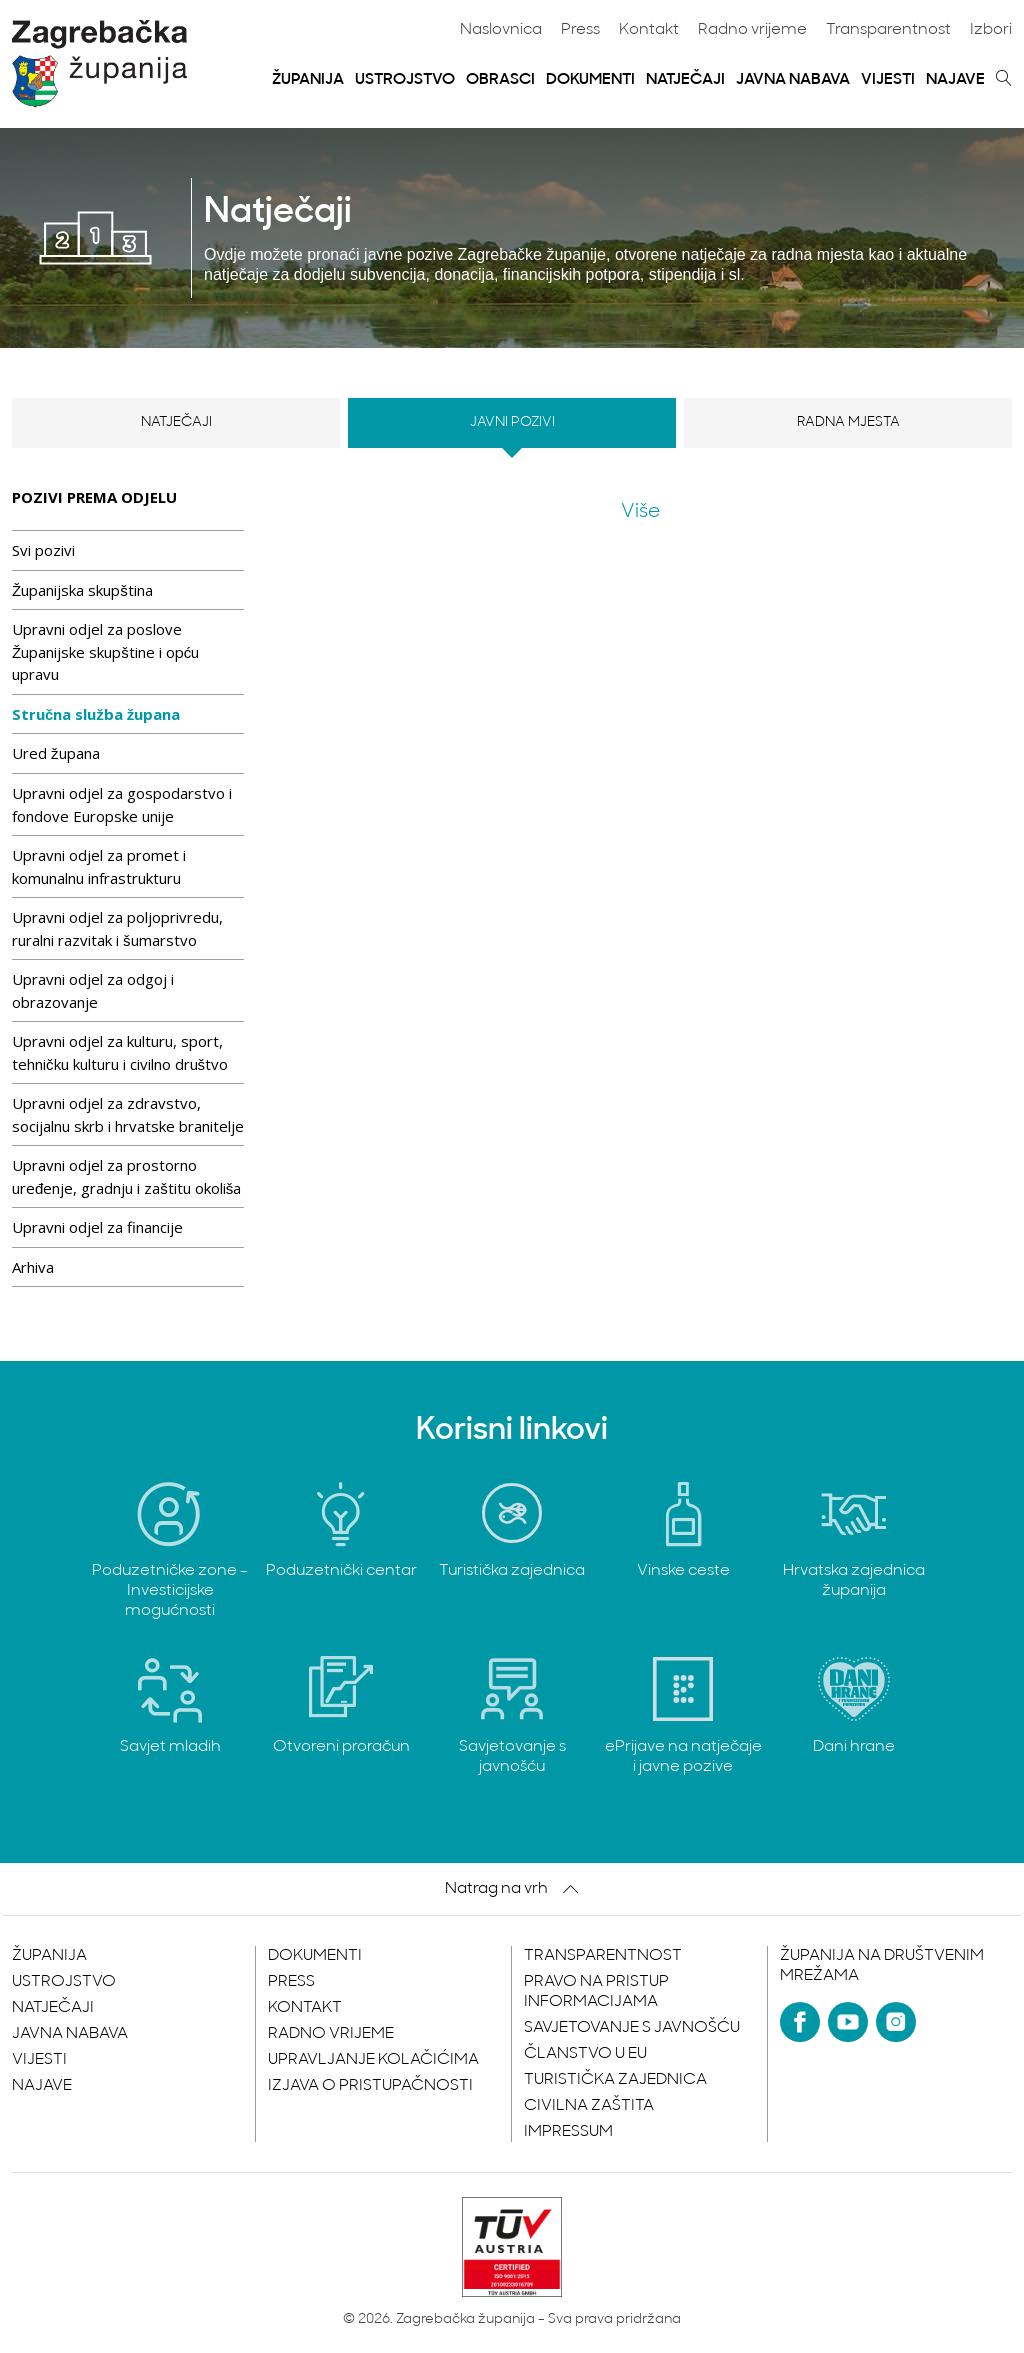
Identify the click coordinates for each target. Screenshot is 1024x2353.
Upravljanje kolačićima (373, 2060)
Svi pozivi (43, 550)
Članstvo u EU (585, 2054)
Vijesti (888, 80)
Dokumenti (590, 80)
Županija (308, 80)
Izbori (991, 30)
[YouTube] (848, 2022)
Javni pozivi (512, 422)
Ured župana (56, 753)
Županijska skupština (82, 590)
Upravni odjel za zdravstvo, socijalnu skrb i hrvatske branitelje (128, 1114)
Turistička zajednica (615, 2080)
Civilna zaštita (589, 2106)
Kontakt (649, 30)
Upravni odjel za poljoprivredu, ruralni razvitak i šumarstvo (117, 928)
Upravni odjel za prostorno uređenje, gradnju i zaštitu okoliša (126, 1176)
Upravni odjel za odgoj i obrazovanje (93, 990)
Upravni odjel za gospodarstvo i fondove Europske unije (122, 804)
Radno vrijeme (752, 30)
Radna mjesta (848, 422)
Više (640, 512)
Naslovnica (501, 30)
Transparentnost (888, 30)
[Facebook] (800, 2022)
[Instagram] (896, 2022)
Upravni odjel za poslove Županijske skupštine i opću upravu (105, 651)
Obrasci (500, 80)
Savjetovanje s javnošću (632, 2028)
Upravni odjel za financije (97, 1227)
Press (580, 30)
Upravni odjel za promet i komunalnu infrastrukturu (99, 866)
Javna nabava (793, 80)
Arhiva (33, 1267)
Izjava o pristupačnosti (370, 2086)
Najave (955, 80)
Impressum (568, 2132)
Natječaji (685, 80)
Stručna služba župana (96, 714)
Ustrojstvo (405, 80)
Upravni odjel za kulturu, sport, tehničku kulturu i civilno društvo (120, 1052)
